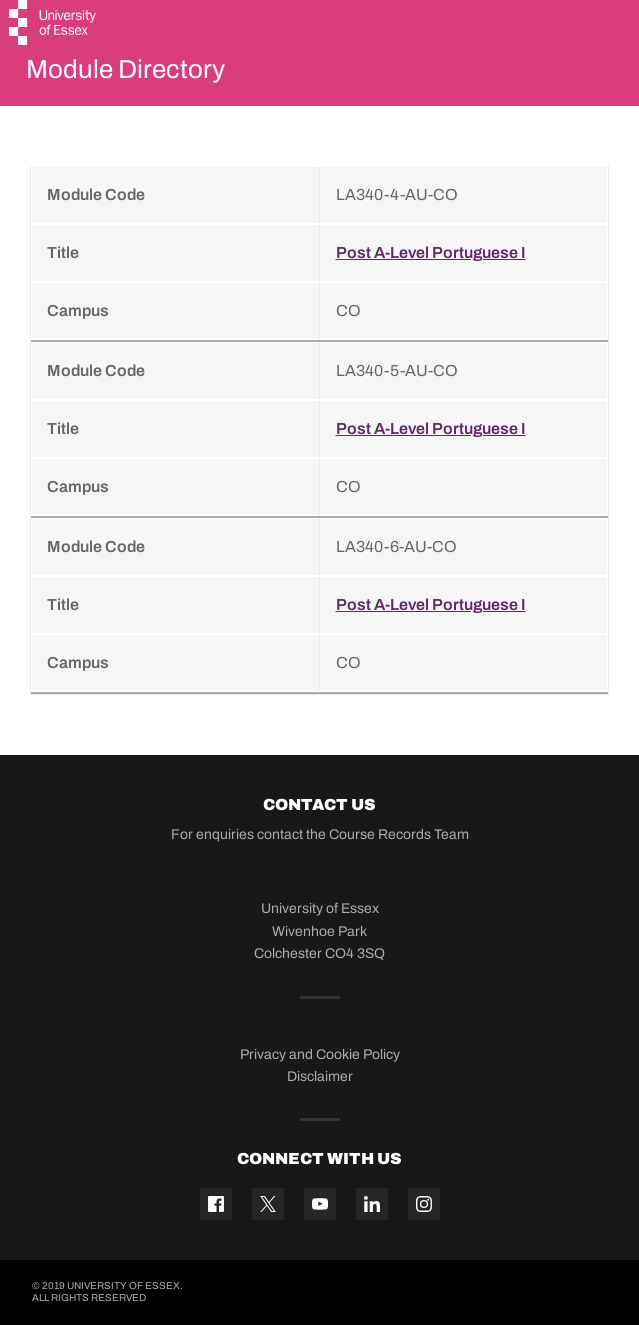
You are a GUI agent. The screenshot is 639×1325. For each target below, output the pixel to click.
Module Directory (125, 69)
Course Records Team (399, 834)
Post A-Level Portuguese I (431, 252)
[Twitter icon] (268, 1204)
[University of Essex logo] (53, 25)
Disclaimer (320, 1076)
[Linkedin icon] (372, 1204)
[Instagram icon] (424, 1204)
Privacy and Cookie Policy (320, 1054)
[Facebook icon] (216, 1204)
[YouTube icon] (320, 1204)
